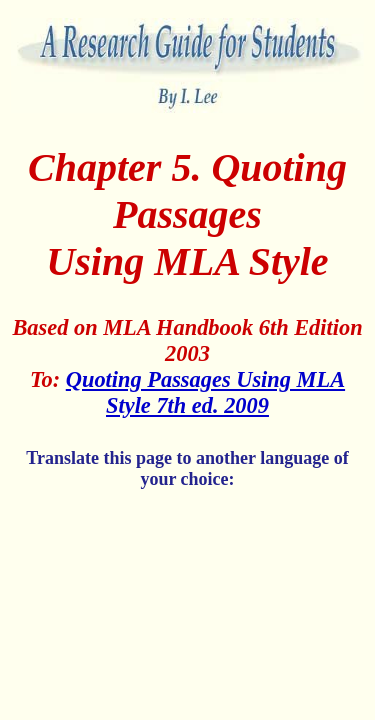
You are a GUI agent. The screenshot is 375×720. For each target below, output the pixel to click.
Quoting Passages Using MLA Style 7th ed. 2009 (205, 392)
